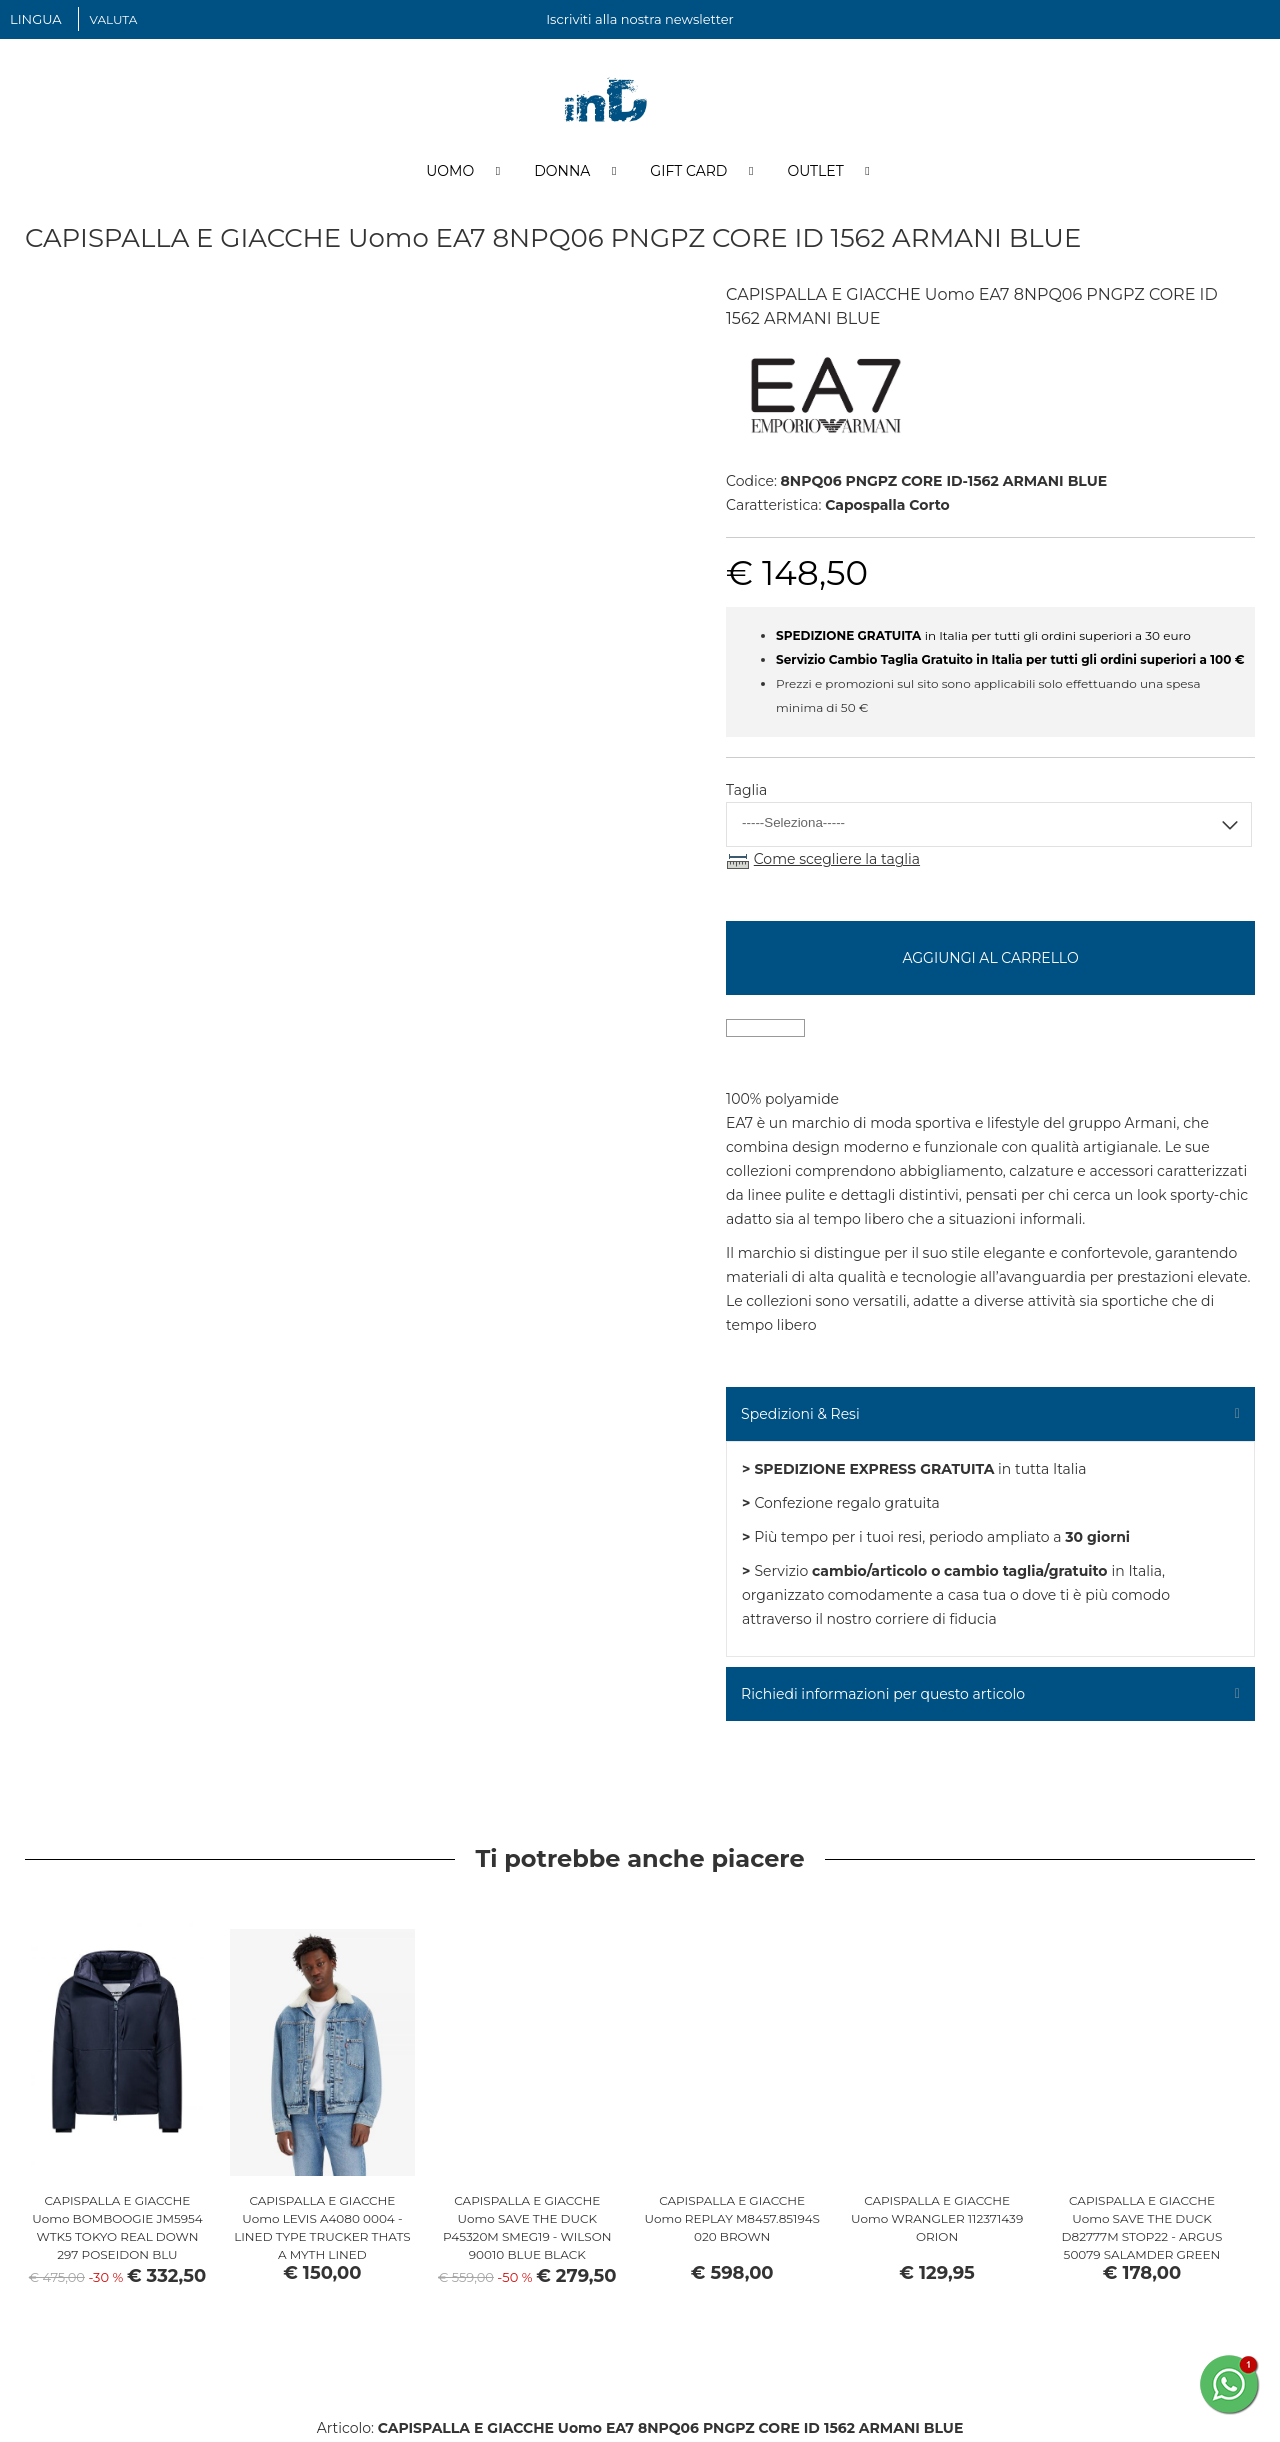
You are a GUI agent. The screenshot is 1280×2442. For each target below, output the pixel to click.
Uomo (450, 173)
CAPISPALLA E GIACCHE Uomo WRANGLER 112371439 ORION (937, 2220)
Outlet (815, 173)
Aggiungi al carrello (990, 960)
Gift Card (688, 173)
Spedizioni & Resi (800, 1416)
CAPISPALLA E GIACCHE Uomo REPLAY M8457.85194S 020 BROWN (732, 2220)
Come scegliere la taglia (837, 862)
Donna (562, 173)
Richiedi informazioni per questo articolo (883, 1696)
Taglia (746, 793)
